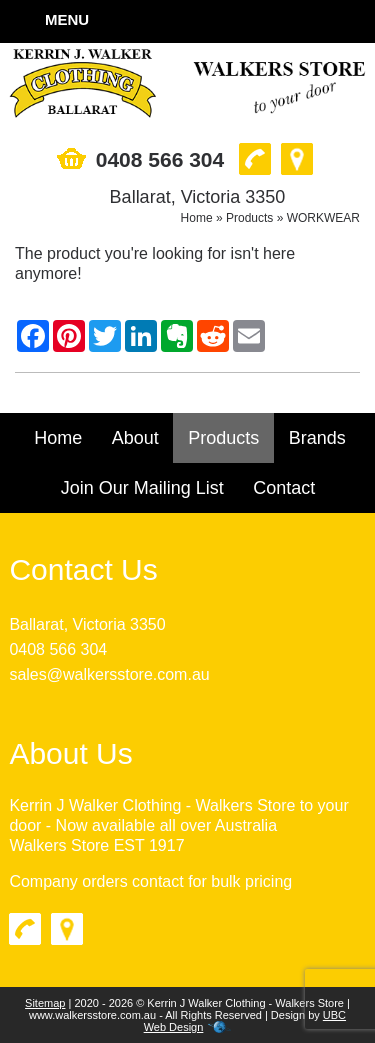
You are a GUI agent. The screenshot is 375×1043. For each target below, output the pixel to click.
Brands (317, 438)
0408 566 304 (58, 649)
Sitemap (45, 1003)
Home (197, 218)
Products (249, 218)
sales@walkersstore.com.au (109, 674)
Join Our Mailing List (142, 488)
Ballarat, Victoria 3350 (87, 624)
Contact (284, 488)
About (135, 438)
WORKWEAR (323, 218)
